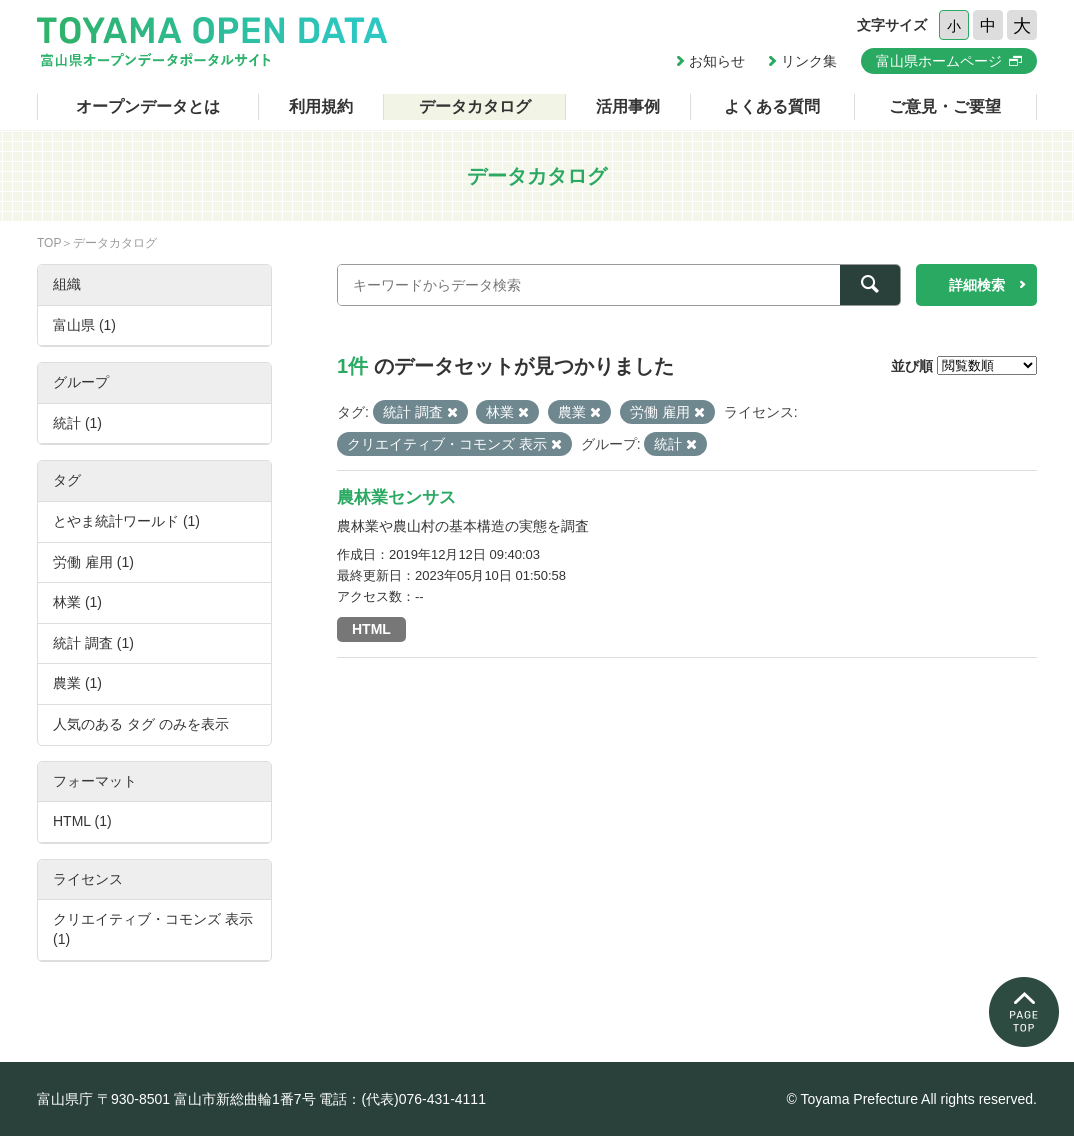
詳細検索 (977, 285)
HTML (371, 629)
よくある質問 (772, 106)
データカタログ (475, 106)
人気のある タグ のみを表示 (141, 724)
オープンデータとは (148, 106)
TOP (49, 243)
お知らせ (717, 61)
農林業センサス (396, 497)
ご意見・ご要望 (945, 106)
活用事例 (628, 106)
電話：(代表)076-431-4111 (402, 1099)
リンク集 (809, 61)
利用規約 (321, 106)
